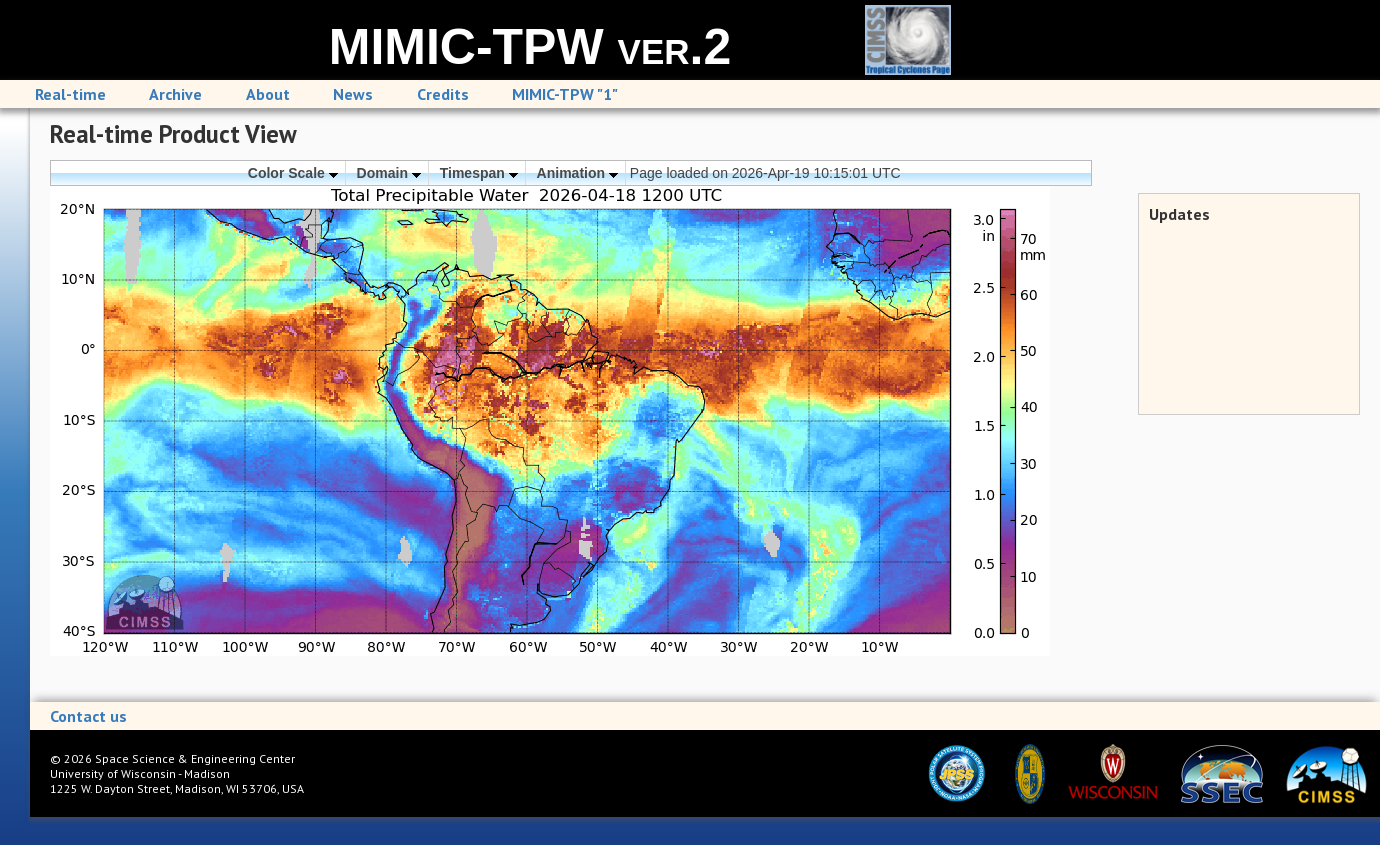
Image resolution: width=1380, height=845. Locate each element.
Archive (175, 94)
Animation (577, 173)
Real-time (70, 94)
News (353, 94)
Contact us (88, 716)
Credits (443, 94)
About (268, 94)
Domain (389, 173)
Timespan (479, 173)
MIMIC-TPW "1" (565, 94)
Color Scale (293, 173)
